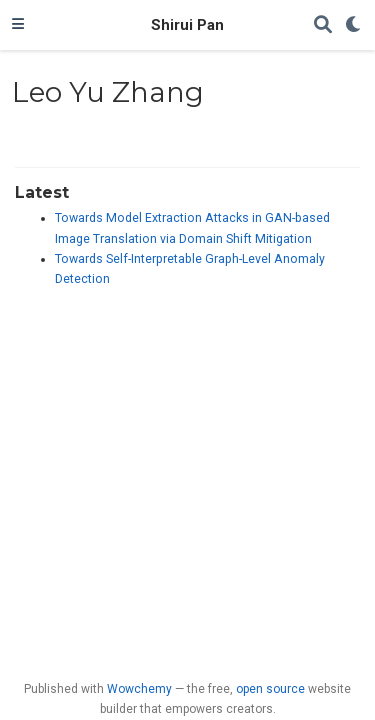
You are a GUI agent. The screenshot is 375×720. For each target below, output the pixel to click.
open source (270, 689)
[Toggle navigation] (18, 25)
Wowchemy (139, 689)
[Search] (323, 25)
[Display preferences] (354, 25)
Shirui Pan (187, 25)
